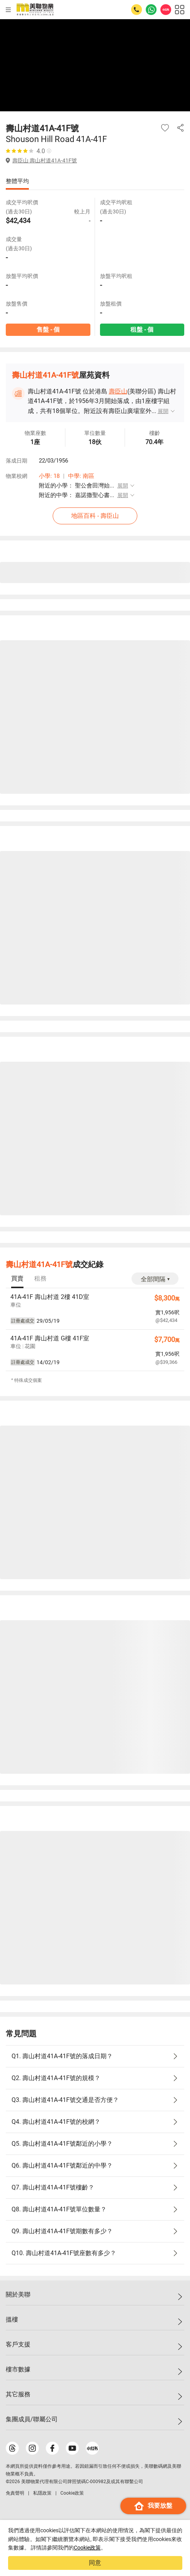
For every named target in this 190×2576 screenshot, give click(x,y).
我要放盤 (153, 2506)
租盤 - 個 (141, 329)
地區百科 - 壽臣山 (95, 515)
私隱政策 (42, 2493)
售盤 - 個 (48, 329)
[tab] (17, 1279)
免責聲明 (15, 2493)
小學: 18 (49, 476)
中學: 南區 (81, 476)
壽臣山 (118, 391)
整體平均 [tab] (17, 181)
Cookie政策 (87, 2548)
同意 (95, 2562)
